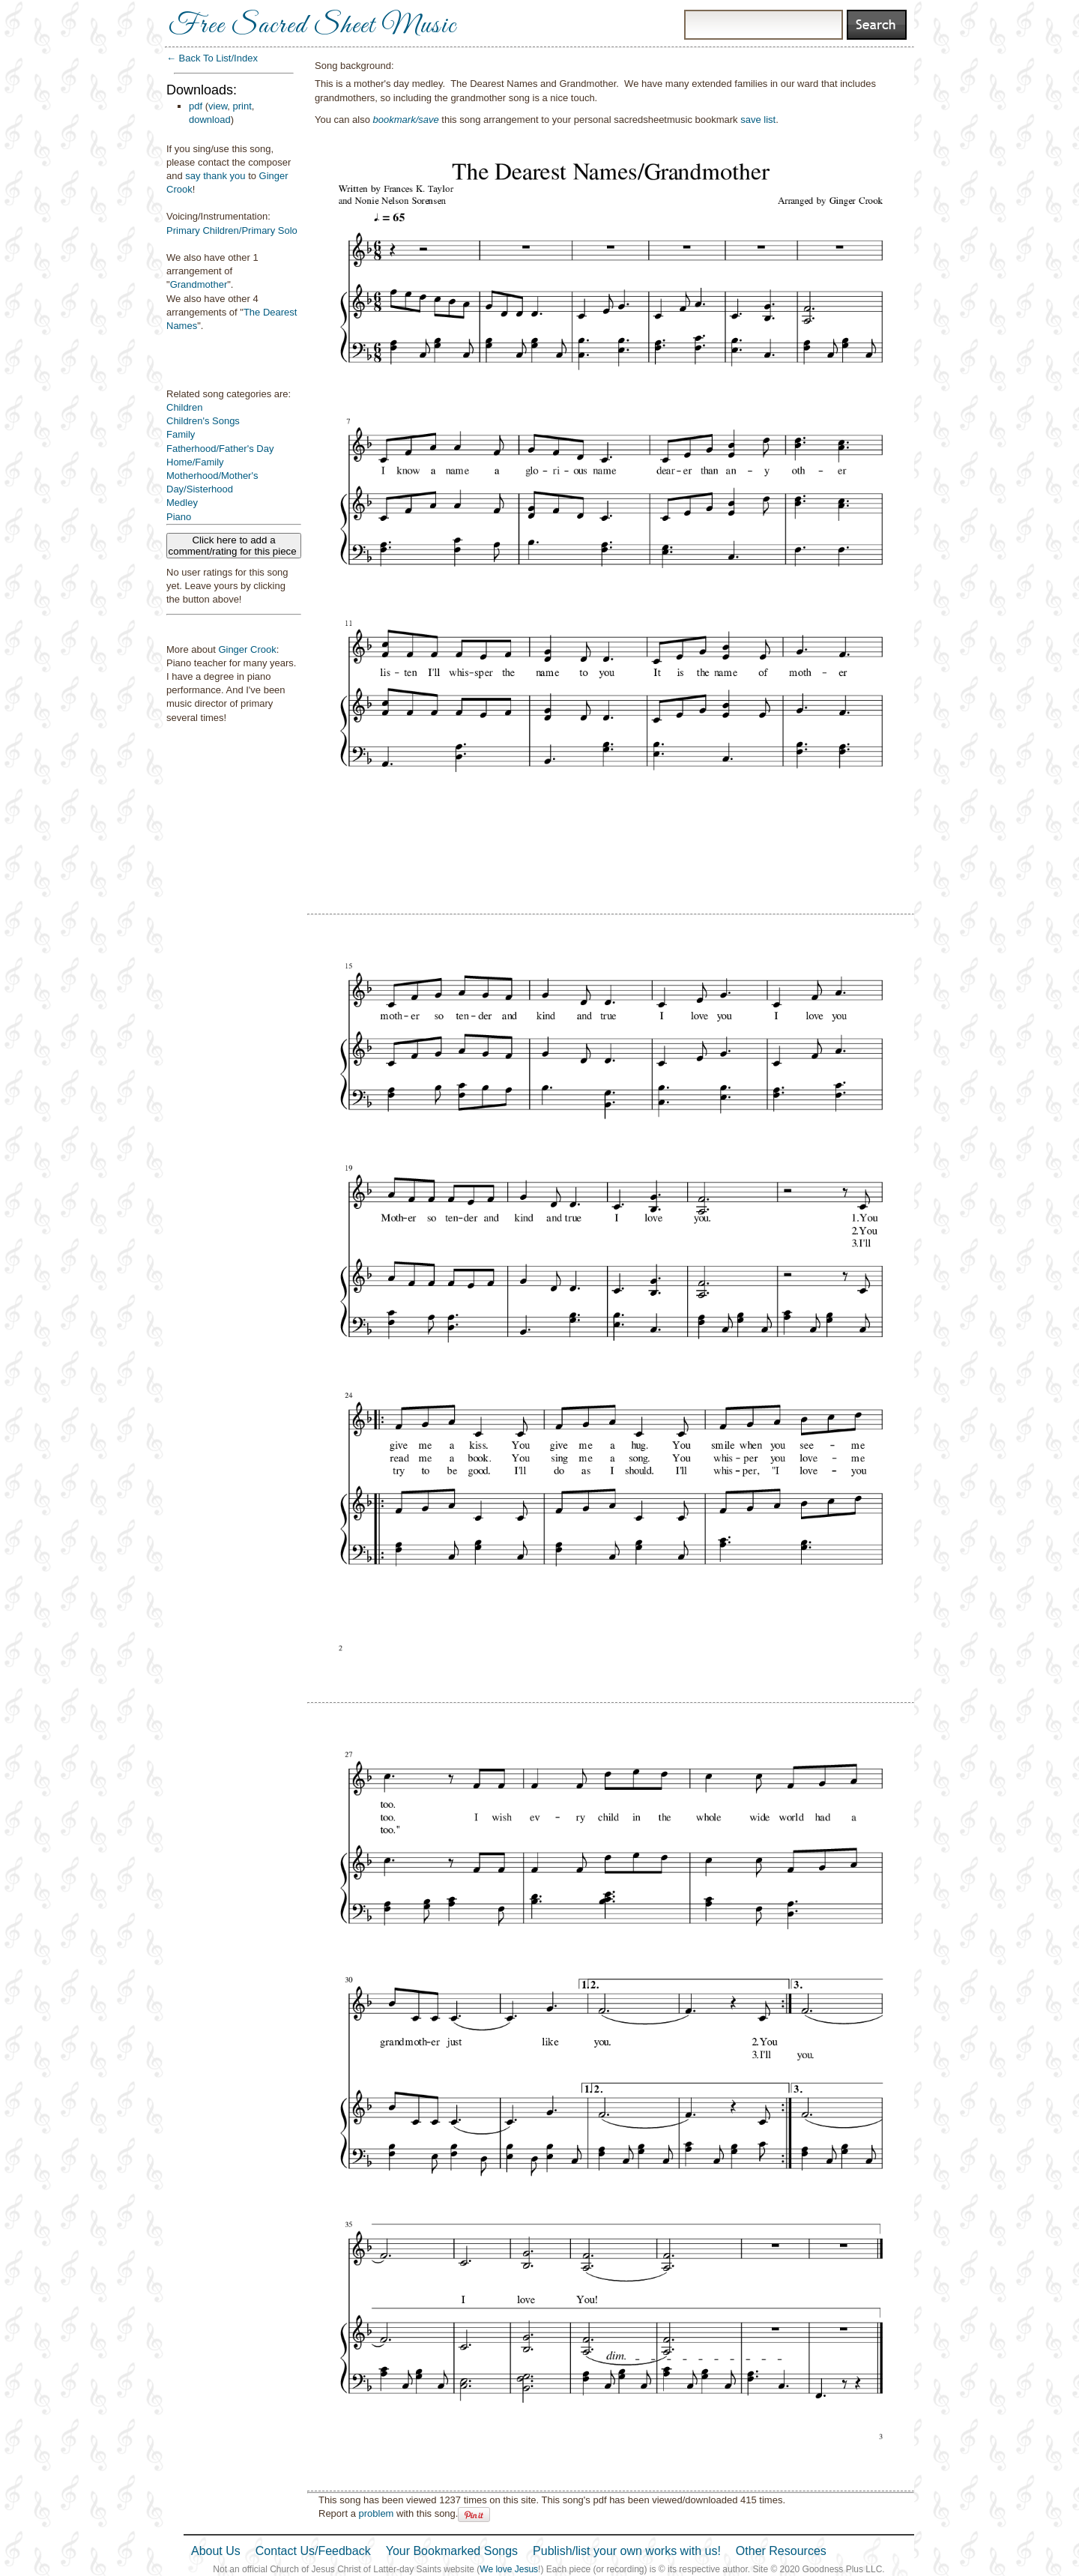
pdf (195, 106)
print (242, 106)
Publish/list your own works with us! (627, 2551)
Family (180, 434)
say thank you (215, 175)
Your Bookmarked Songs (452, 2551)
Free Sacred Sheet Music (312, 26)
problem (375, 2513)
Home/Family (195, 462)
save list (758, 119)
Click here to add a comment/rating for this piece (234, 545)
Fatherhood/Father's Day (219, 448)
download (210, 119)
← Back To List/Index (212, 58)
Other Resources (781, 2551)
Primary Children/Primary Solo (231, 230)
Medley (182, 502)
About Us (216, 2551)
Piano (178, 516)
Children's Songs (203, 420)
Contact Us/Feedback (313, 2551)
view (217, 106)
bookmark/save (406, 119)
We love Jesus (509, 2569)
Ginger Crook (247, 649)
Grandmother (199, 284)
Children (184, 407)
